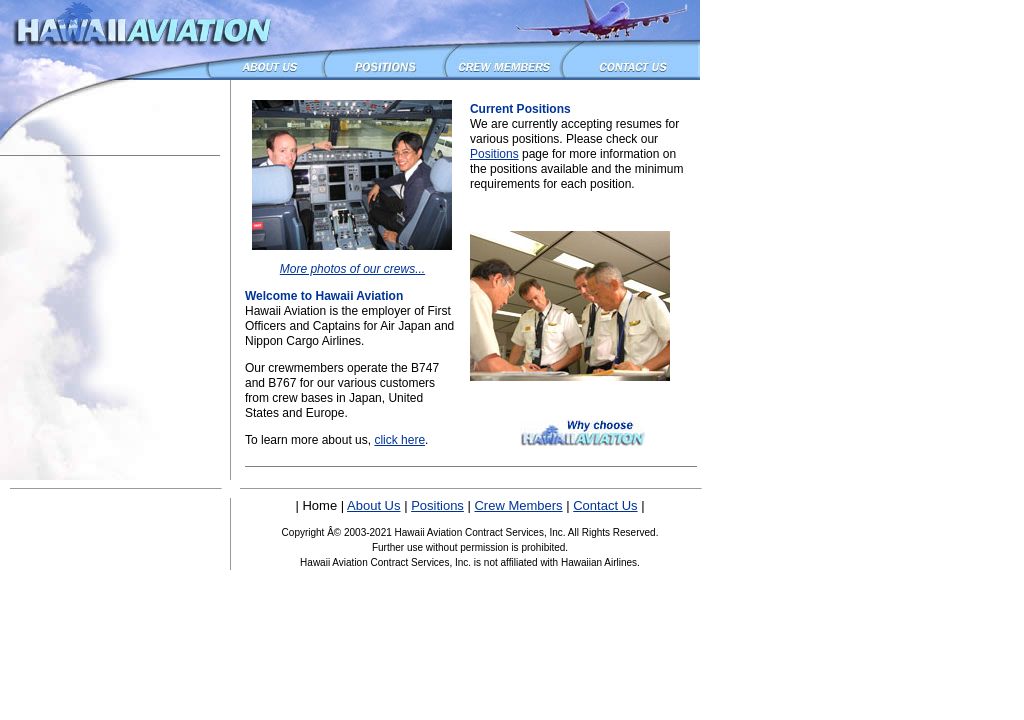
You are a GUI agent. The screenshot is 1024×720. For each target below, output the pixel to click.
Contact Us (605, 505)
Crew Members (518, 505)
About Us (373, 505)
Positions (494, 154)
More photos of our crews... (352, 269)
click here (399, 440)
